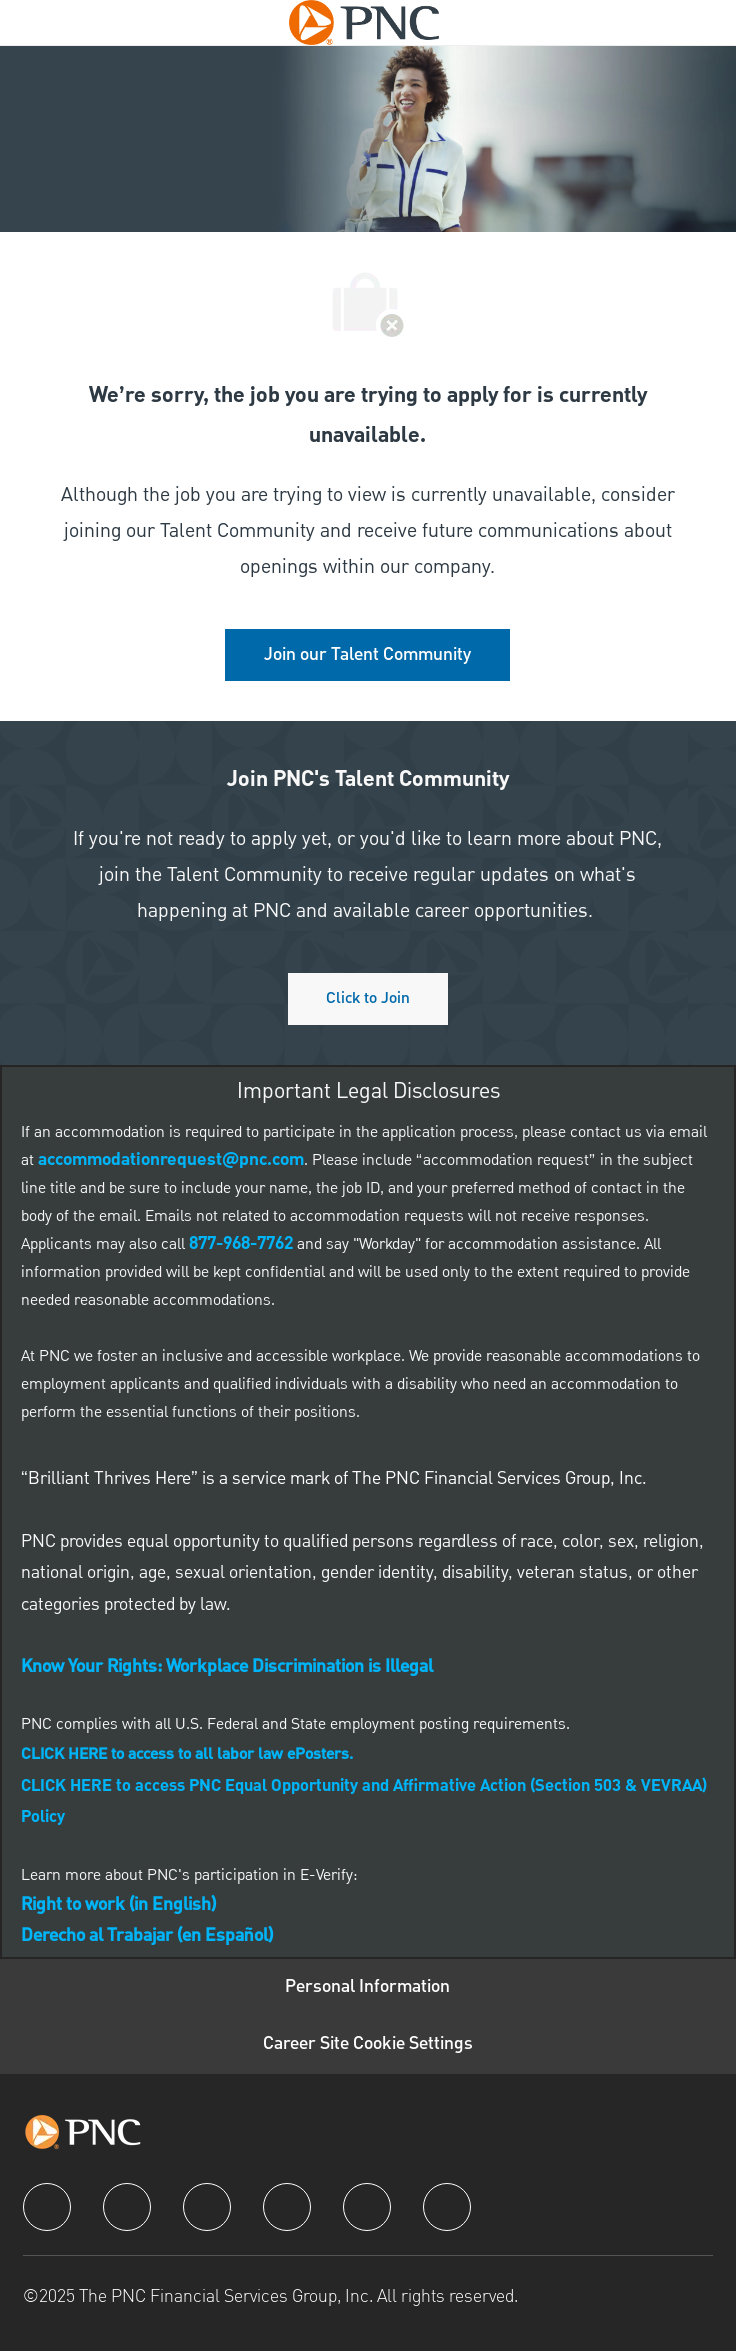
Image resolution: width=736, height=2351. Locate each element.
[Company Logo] (364, 22)
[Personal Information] (367, 1987)
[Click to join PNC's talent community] (368, 999)
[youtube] (367, 2207)
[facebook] (47, 2207)
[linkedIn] (127, 2207)
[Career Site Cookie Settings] (368, 2044)
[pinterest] (447, 2207)
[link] (367, 655)
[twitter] (207, 2207)
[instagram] (287, 2207)
